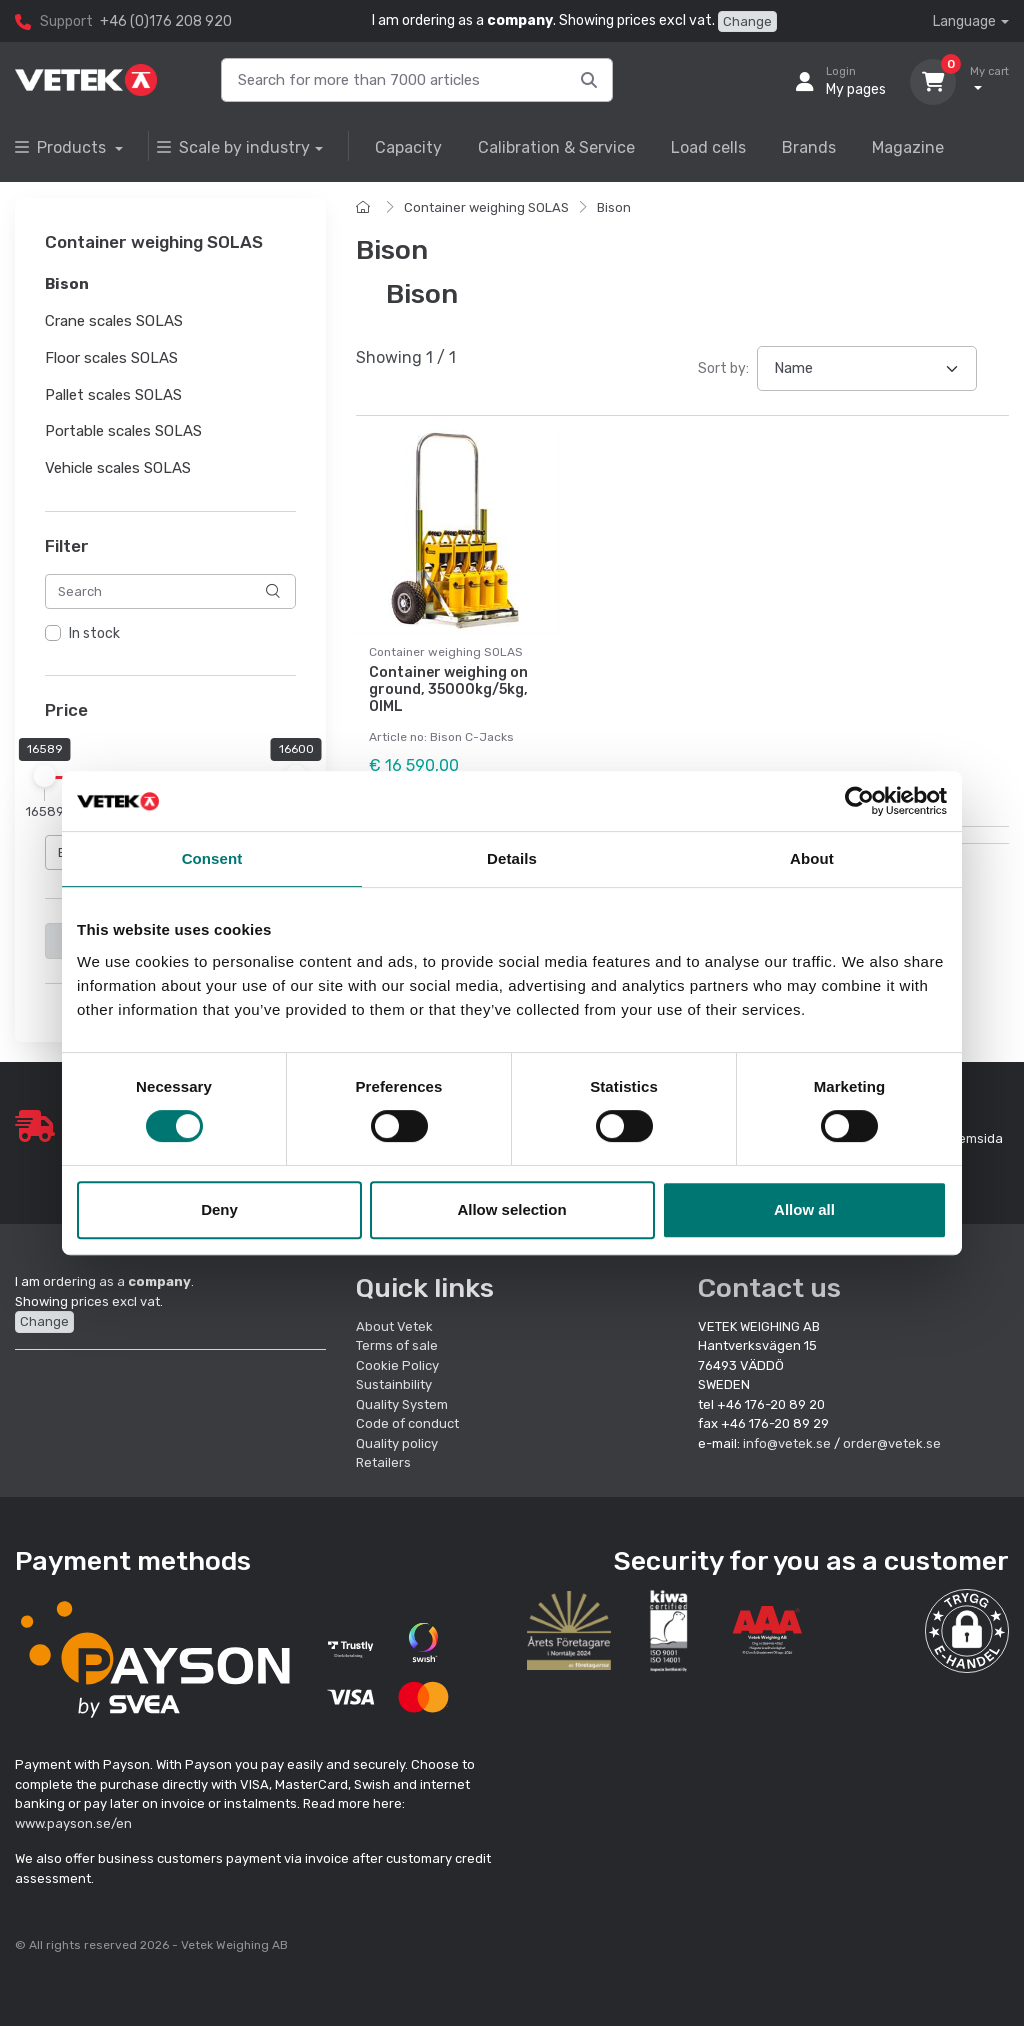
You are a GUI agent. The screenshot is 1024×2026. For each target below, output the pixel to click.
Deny (219, 1209)
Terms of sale (397, 1345)
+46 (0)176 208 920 (166, 21)
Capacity (408, 147)
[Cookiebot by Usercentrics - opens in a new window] (859, 801)
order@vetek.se (892, 1443)
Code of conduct (407, 1423)
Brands (809, 147)
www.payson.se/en (73, 1823)
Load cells (708, 147)
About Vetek (394, 1326)
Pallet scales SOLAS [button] (113, 395)
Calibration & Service (556, 147)
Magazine (908, 147)
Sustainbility (395, 1384)
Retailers (383, 1462)
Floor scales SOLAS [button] (111, 358)
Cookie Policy (397, 1365)
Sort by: (723, 368)
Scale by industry (233, 147)
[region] (170, 634)
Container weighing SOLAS (486, 207)
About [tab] (812, 858)
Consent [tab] (212, 858)
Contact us (769, 1288)
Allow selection (511, 1209)
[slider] (45, 777)
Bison (614, 207)
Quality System (402, 1404)
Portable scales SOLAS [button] (123, 432)
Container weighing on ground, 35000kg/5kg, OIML (448, 689)
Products (62, 147)
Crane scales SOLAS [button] (114, 321)
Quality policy (397, 1443)
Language (964, 21)
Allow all (804, 1209)
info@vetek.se (787, 1443)
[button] (967, 1631)
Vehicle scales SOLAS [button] (118, 468)
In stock (94, 633)
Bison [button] (67, 285)
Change (747, 21)
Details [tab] (512, 858)
